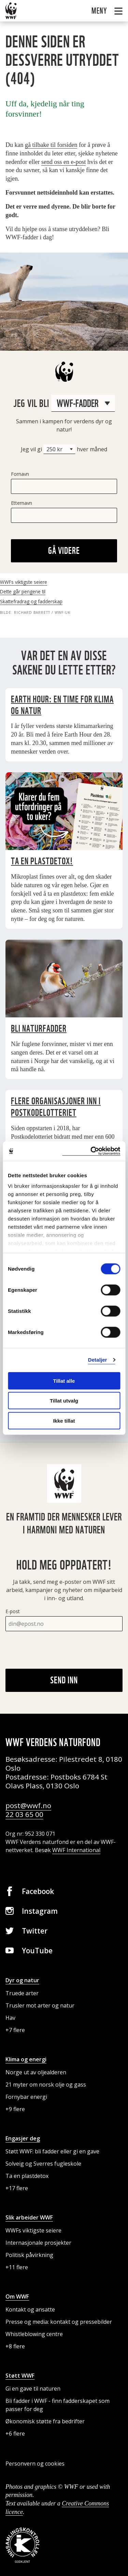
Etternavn (21, 503)
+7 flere (15, 2030)
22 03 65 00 (24, 1814)
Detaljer (97, 1360)
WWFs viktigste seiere (23, 582)
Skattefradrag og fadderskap (31, 601)
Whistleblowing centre (34, 2334)
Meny (100, 11)
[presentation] (57, 1650)
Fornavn (20, 474)
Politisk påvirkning (29, 2255)
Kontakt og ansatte (30, 2309)
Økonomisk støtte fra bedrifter (45, 2421)
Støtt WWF (19, 2375)
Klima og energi (25, 2059)
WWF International (76, 1850)
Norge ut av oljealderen (35, 2072)
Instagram (40, 1911)
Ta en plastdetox (26, 2176)
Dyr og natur (22, 1980)
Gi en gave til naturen (32, 2388)
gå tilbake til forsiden (51, 144)
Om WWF (17, 2296)
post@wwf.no (28, 1805)
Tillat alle (64, 1380)
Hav (10, 2017)
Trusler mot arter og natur (39, 2005)
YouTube (37, 1950)
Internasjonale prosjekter (38, 2242)
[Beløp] (59, 449)
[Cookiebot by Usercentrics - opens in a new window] (91, 1151)
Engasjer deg (22, 2138)
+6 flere (15, 2433)
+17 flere (16, 2188)
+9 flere (15, 2109)
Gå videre (64, 550)
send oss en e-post (63, 161)
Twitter (34, 1931)
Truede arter (22, 1993)
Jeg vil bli (64, 403)
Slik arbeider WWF (29, 2217)
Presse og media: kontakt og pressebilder (58, 2321)
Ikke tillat (64, 1420)
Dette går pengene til (22, 591)
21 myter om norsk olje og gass (45, 2084)
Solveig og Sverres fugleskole (43, 2163)
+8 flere (15, 2346)
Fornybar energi (26, 2097)
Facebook (38, 1891)
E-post (12, 1611)
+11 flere (16, 2267)
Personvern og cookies (35, 2463)
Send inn (64, 1680)
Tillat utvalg (64, 1401)
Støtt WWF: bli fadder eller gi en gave (52, 2151)
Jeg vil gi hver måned (64, 449)
